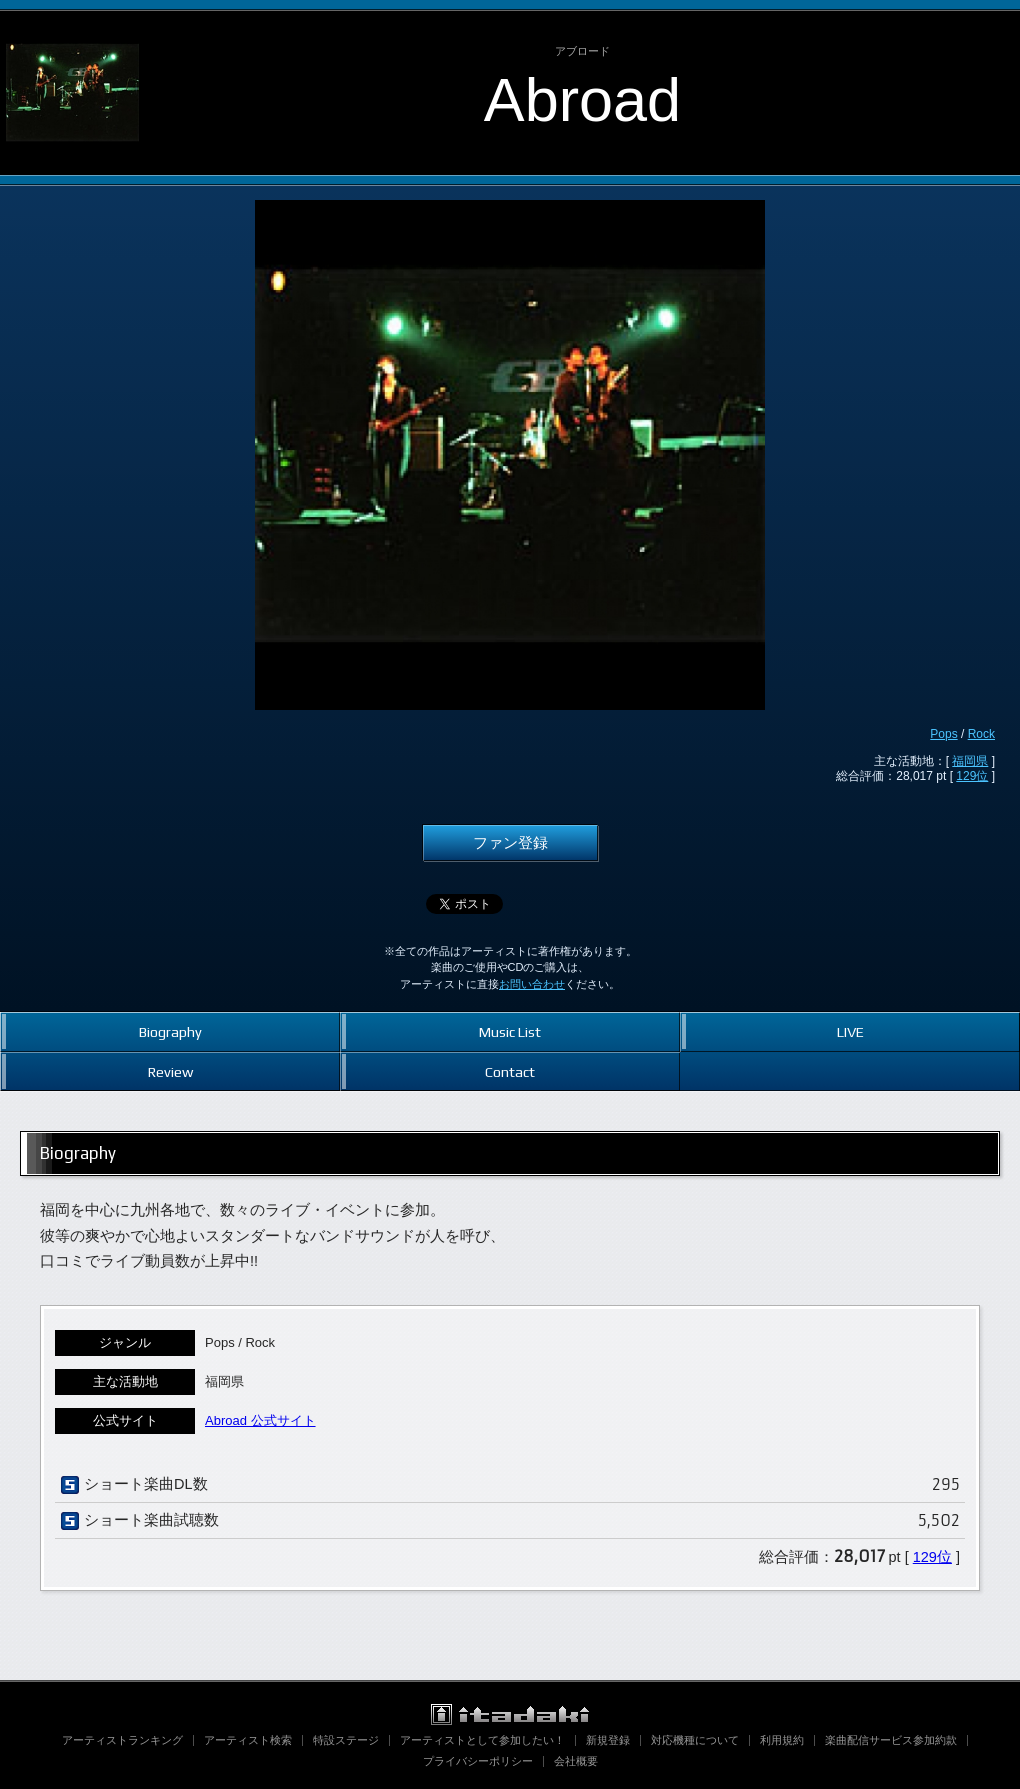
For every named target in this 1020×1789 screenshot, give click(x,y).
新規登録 (608, 1740)
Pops (943, 734)
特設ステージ (346, 1740)
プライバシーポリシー (478, 1761)
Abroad (582, 100)
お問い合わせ (532, 984)
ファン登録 (510, 843)
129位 (972, 776)
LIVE (850, 1031)
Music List (510, 1031)
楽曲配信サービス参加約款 (891, 1740)
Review (170, 1071)
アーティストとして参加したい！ (482, 1740)
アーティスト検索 (248, 1740)
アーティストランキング (122, 1740)
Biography (170, 1031)
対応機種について (695, 1740)
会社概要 (576, 1761)
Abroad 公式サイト (260, 1420)
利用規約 (782, 1740)
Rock (981, 734)
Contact (510, 1071)
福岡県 (970, 761)
